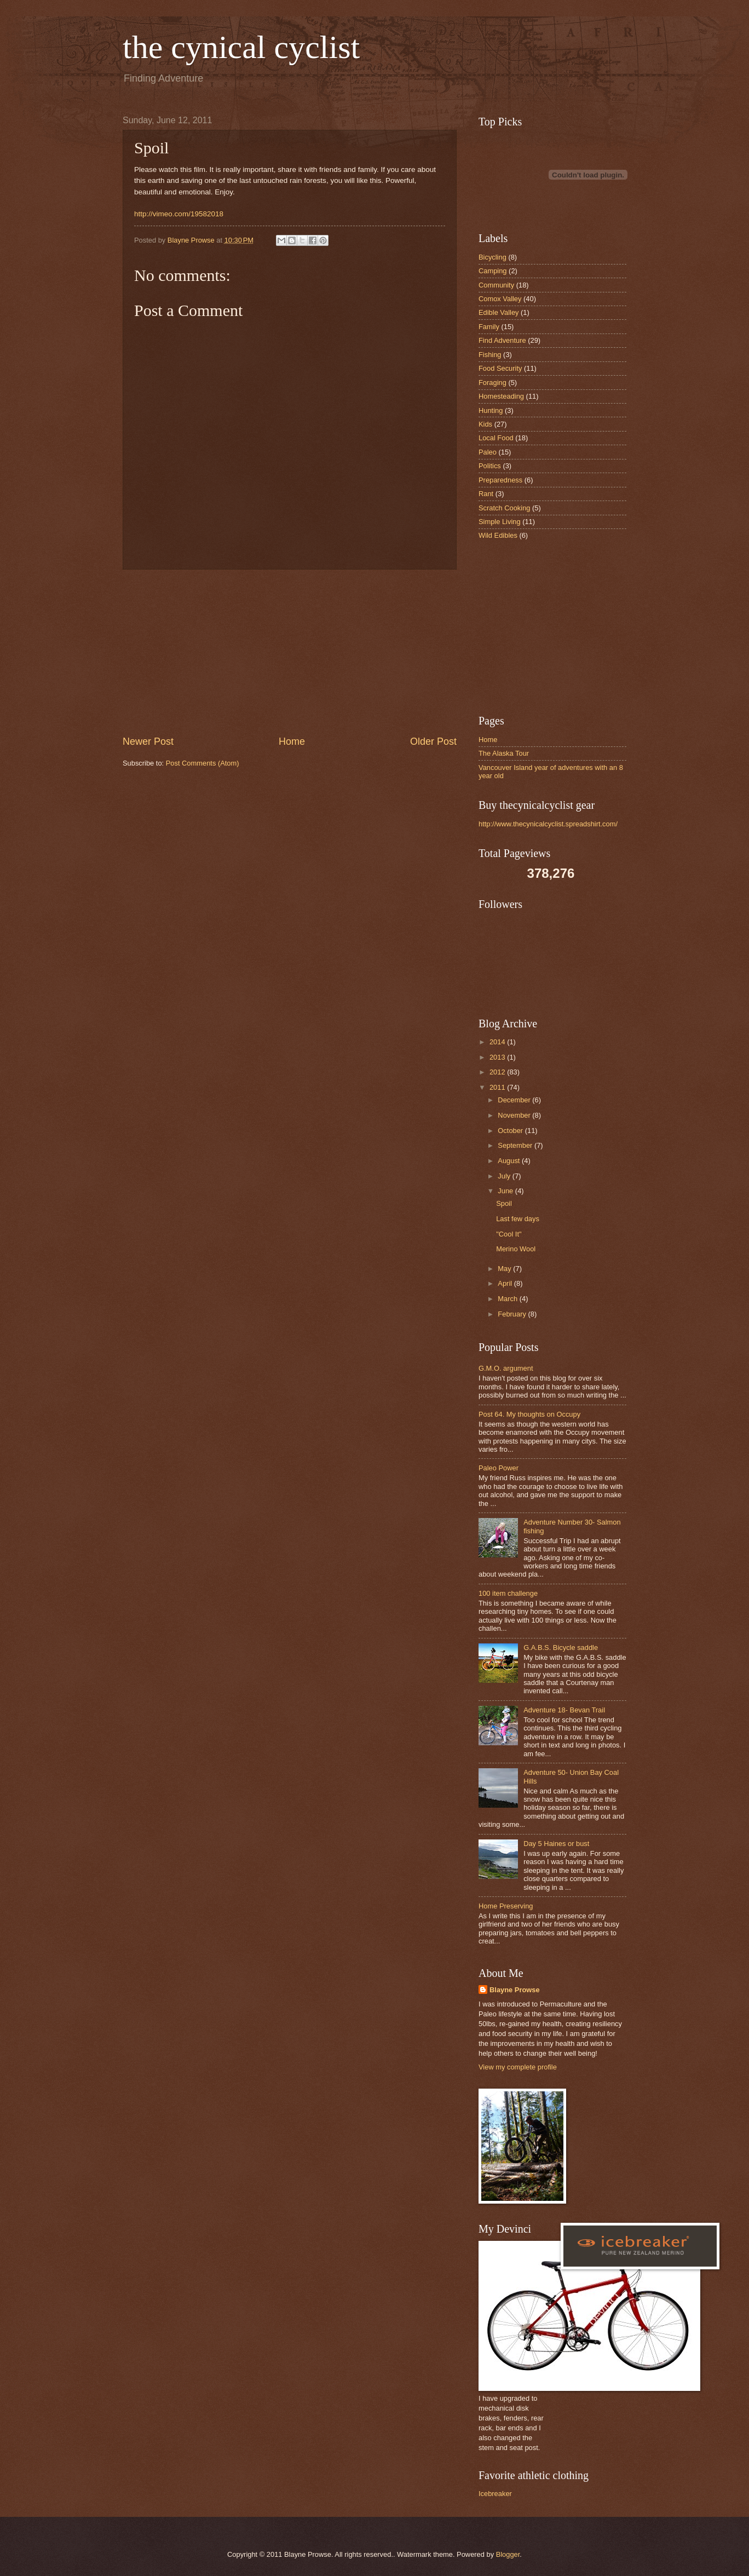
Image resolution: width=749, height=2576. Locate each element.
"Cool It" (508, 1234)
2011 (498, 1087)
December (515, 1100)
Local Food (496, 438)
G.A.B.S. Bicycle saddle (560, 1647)
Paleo (488, 452)
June (506, 1191)
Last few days (517, 1219)
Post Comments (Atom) (202, 763)
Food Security (500, 368)
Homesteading (501, 396)
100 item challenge (508, 1593)
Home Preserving (506, 1906)
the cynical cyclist (241, 47)
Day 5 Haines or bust (556, 1843)
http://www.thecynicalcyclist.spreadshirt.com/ (548, 824)
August (510, 1161)
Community (496, 285)
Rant (486, 494)
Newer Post (148, 741)
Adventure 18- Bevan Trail (564, 1710)
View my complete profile (518, 2067)
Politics (490, 466)
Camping (493, 271)
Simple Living (500, 522)
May (505, 1268)
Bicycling (492, 257)
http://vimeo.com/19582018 (178, 214)
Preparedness (500, 480)
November (515, 1115)
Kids (485, 424)
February (513, 1314)
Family (489, 327)
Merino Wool (515, 1249)
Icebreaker (495, 2493)
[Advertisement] (290, 652)
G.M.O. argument (506, 1368)
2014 (498, 1042)
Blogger (508, 2554)
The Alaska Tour (504, 753)
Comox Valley (500, 299)
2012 (498, 1072)
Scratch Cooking (504, 508)
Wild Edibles (498, 535)
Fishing (490, 354)
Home (292, 741)
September (516, 1145)
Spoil (504, 1203)
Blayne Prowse (514, 1990)
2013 (498, 1057)
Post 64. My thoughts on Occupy (529, 1414)
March (508, 1299)
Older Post (433, 741)
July (505, 1176)
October (511, 1130)
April (506, 1283)
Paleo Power (498, 1468)
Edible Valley (498, 312)
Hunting (491, 410)
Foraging (492, 382)
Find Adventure (502, 340)
